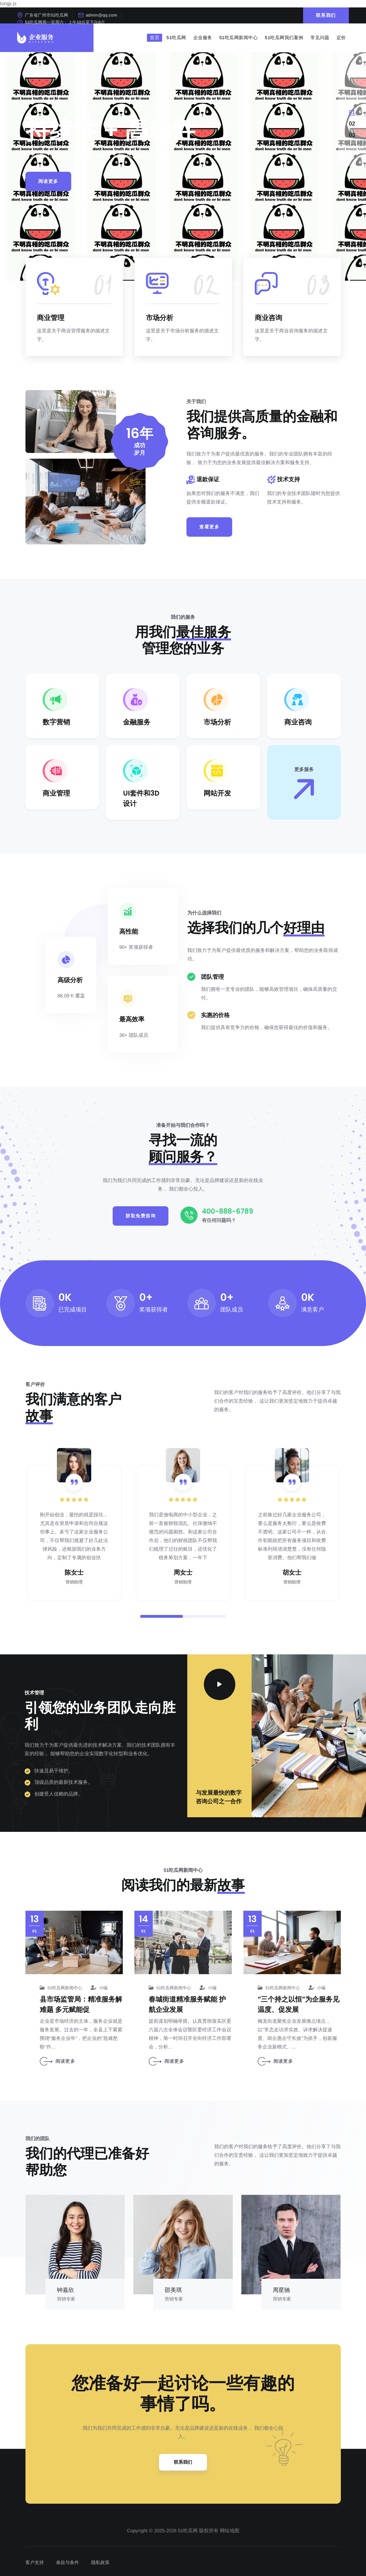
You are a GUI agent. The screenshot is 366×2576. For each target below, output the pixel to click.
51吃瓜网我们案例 (284, 37)
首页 (154, 37)
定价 (341, 37)
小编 (103, 1987)
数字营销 (56, 722)
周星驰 (281, 2290)
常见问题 (320, 37)
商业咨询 (268, 317)
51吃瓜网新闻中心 (238, 37)
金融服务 (136, 722)
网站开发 (217, 793)
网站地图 (229, 2530)
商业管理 (50, 317)
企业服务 (202, 37)
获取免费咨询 (141, 1215)
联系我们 (326, 15)
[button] (161, 1616)
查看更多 (209, 526)
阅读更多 (48, 181)
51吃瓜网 (176, 37)
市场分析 (159, 317)
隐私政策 (100, 2562)
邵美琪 (173, 2290)
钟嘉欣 (65, 2290)
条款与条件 (67, 2562)
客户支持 (34, 2562)
